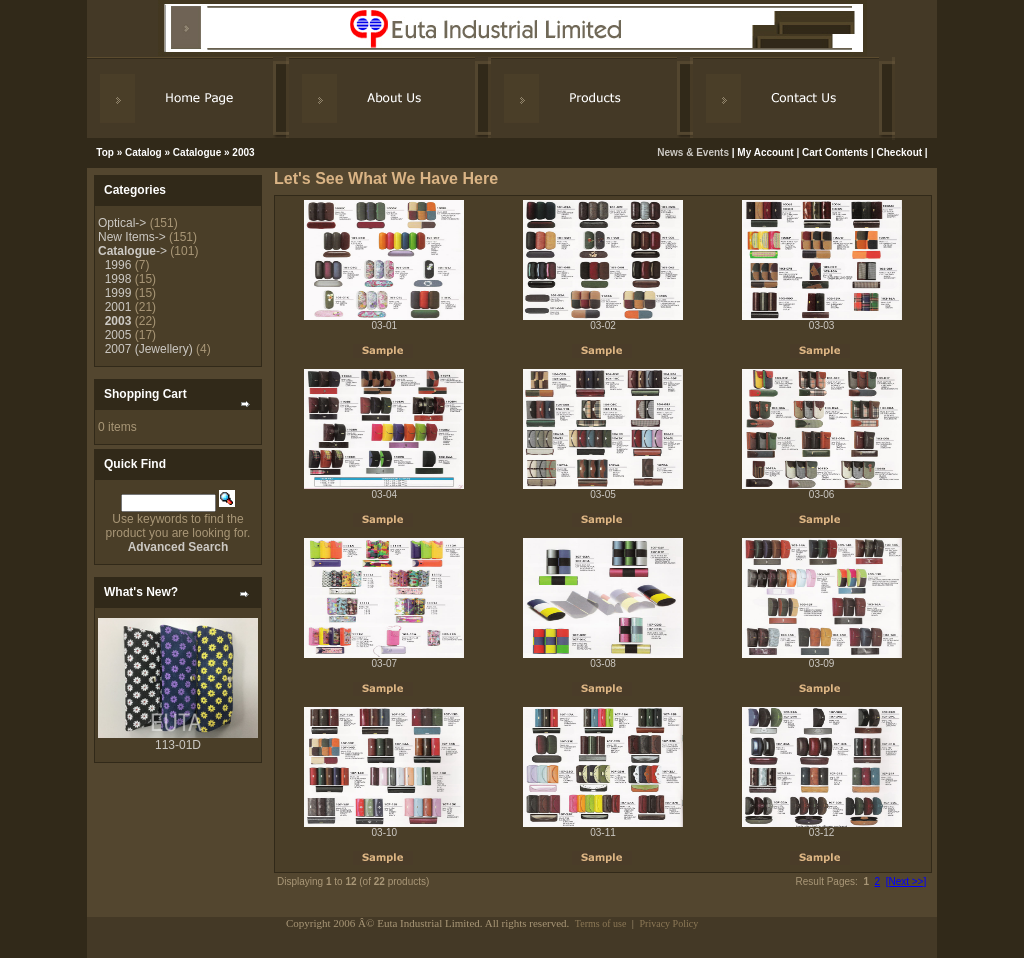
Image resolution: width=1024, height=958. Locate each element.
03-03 (822, 325)
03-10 (385, 832)
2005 (118, 335)
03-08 (603, 663)
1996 (118, 265)
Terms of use (601, 923)
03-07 (385, 663)
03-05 (603, 494)
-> (132, 251)
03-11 (603, 832)
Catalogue (197, 152)
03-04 (385, 494)
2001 (118, 307)
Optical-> (122, 223)
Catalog (143, 152)
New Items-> (132, 237)
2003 (243, 152)
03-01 (385, 325)
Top (105, 152)
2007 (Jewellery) (149, 349)
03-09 (822, 663)
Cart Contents (835, 152)
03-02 (603, 325)
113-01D (178, 745)
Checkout (900, 152)
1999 (118, 293)
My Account (765, 152)
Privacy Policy (669, 923)
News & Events (694, 152)
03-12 (822, 832)
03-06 (822, 494)
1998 (118, 279)
